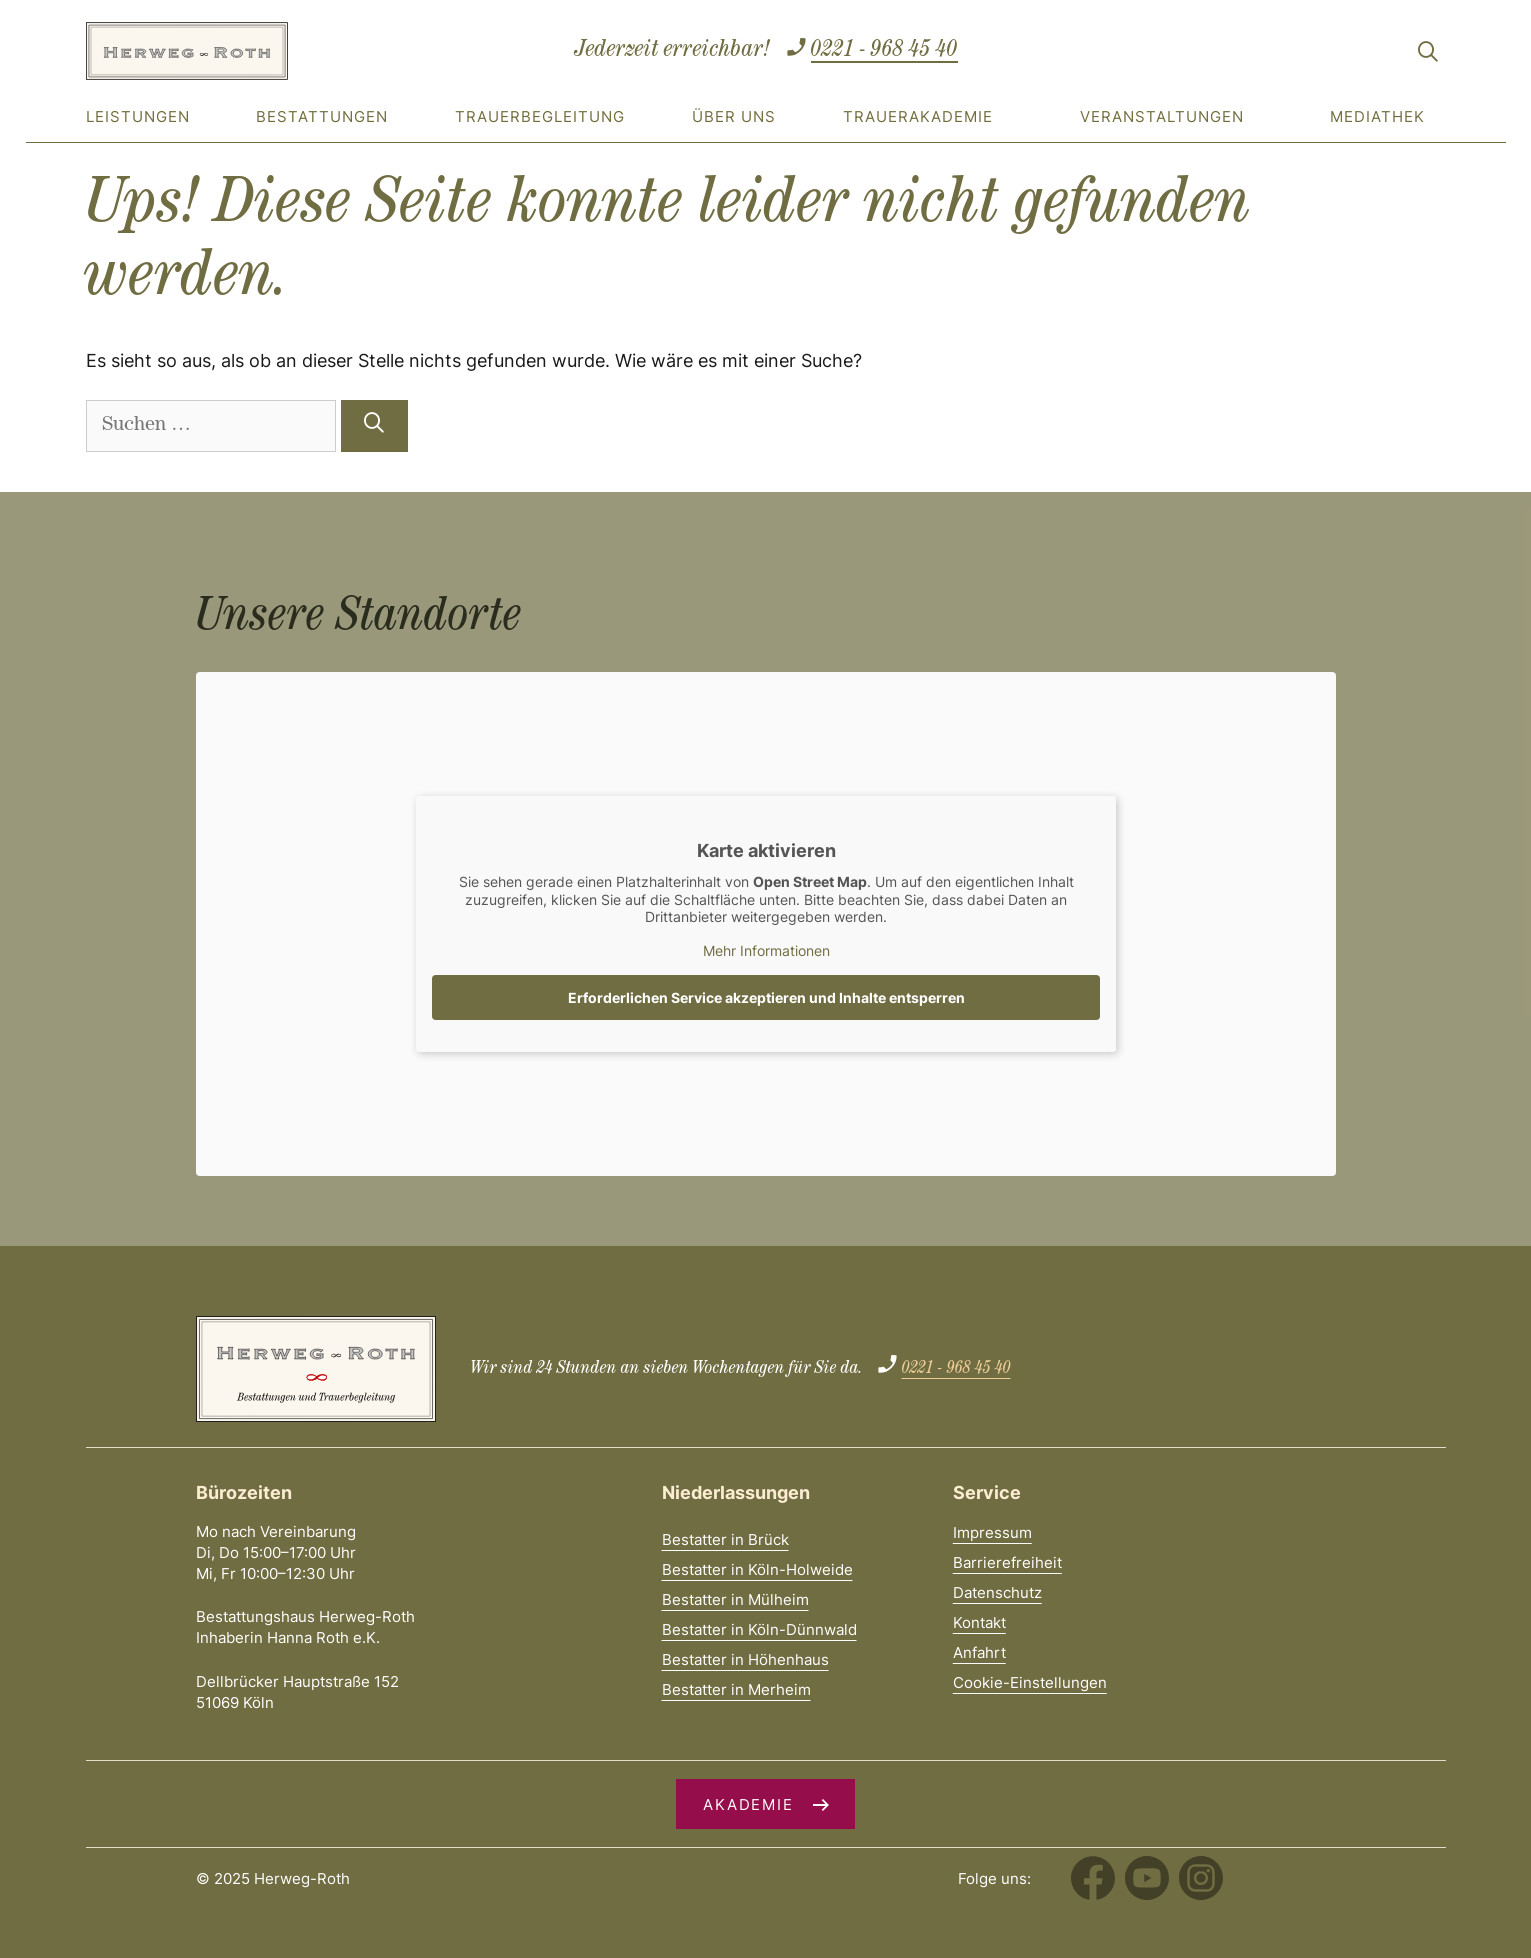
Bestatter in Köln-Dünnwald (759, 1629)
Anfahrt (979, 1652)
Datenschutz (997, 1592)
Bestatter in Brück (725, 1539)
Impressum (992, 1532)
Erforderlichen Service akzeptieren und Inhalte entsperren (765, 997)
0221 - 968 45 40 (884, 51)
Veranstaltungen (1162, 116)
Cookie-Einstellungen (1030, 1682)
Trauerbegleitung (540, 116)
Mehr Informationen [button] (765, 949)
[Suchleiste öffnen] (1428, 55)
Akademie (749, 1804)
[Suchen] (375, 426)
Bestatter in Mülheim (735, 1599)
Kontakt (979, 1622)
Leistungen (138, 116)
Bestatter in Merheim (736, 1689)
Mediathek (1377, 116)
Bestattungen (322, 116)
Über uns (734, 116)
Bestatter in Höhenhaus (745, 1659)
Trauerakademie (918, 116)
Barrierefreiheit (1007, 1562)
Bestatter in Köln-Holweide (757, 1569)
